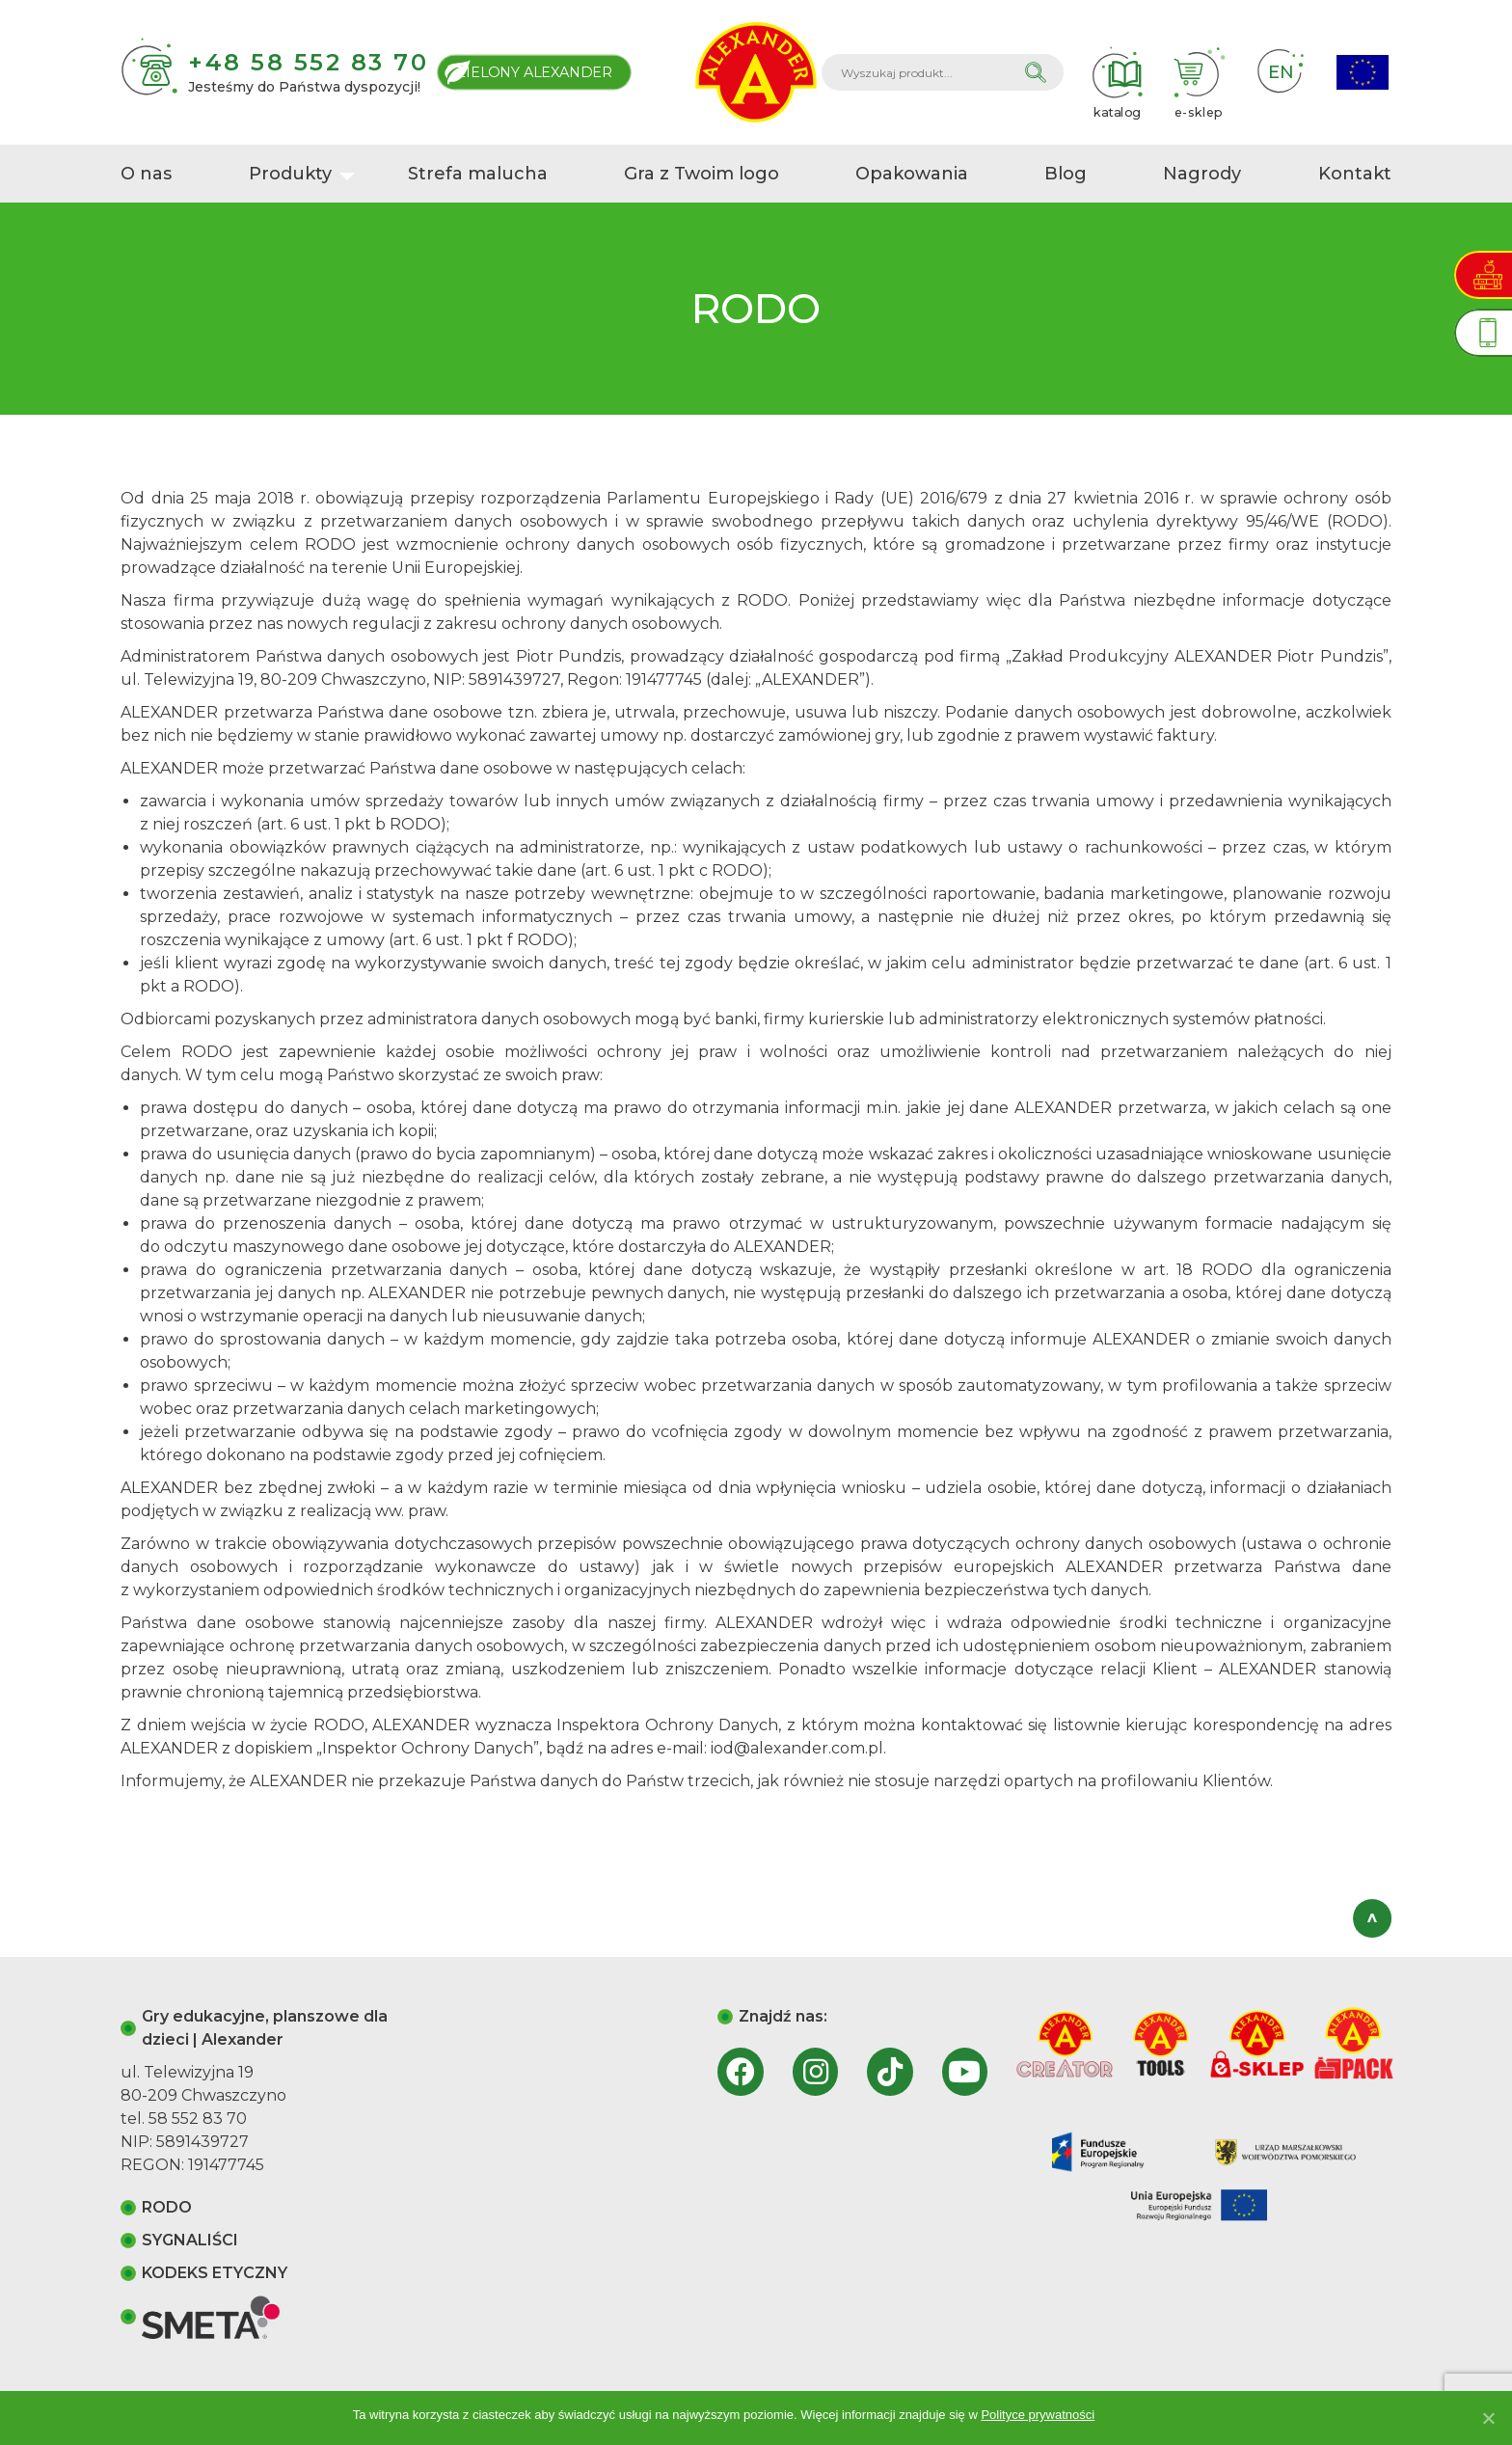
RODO (167, 2207)
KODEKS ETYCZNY (214, 2273)
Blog (1065, 173)
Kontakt (1354, 173)
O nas (146, 173)
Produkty (290, 173)
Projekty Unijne (1362, 72)
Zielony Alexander (534, 72)
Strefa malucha (478, 173)
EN (1281, 72)
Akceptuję (1131, 2414)
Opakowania (911, 173)
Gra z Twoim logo (701, 173)
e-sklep (1199, 72)
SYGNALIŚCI (190, 2240)
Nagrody (1202, 173)
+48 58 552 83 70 (308, 62)
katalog (1117, 72)
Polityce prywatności (1037, 2414)
